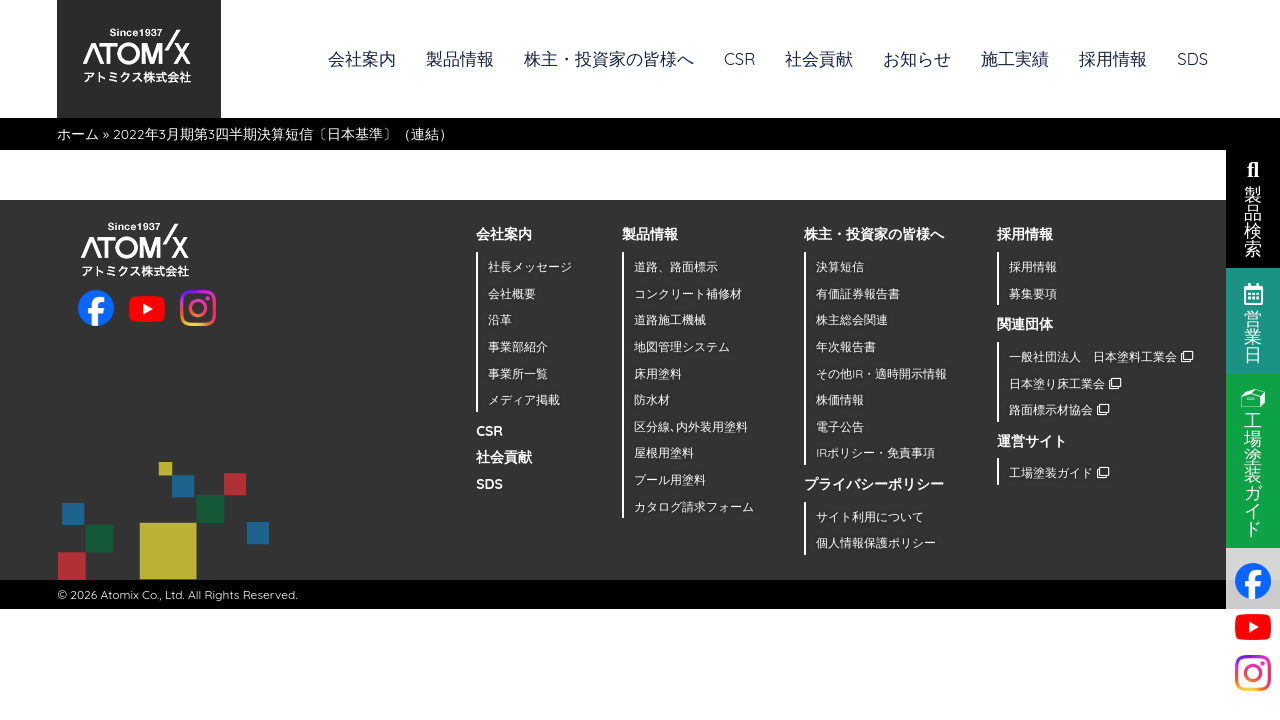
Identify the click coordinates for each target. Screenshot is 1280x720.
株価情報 (840, 399)
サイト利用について (870, 516)
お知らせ (917, 58)
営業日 (1253, 322)
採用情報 (1113, 58)
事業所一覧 (518, 373)
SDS (1192, 58)
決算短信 (840, 266)
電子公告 (840, 426)
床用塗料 (658, 373)
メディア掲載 (524, 399)
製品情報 (460, 58)
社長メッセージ (530, 266)
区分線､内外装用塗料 (691, 426)
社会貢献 (819, 58)
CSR (739, 58)
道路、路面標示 (676, 266)
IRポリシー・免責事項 (875, 452)
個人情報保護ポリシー (876, 542)
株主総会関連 (852, 319)
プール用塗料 (670, 479)
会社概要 (512, 293)
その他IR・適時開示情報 (881, 373)
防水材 (652, 399)
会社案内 (362, 58)
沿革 (500, 319)
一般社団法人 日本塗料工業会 (1100, 356)
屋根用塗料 (664, 452)
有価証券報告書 (858, 293)
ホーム (78, 134)
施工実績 (1015, 58)
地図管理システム (682, 346)
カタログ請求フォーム (694, 506)
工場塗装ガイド (1058, 472)
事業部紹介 (518, 346)
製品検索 (1253, 207)
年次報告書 (846, 346)
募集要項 (1033, 293)
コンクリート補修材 (688, 293)
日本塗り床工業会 (1064, 383)
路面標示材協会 (1058, 409)
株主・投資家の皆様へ (609, 58)
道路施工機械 (670, 319)
